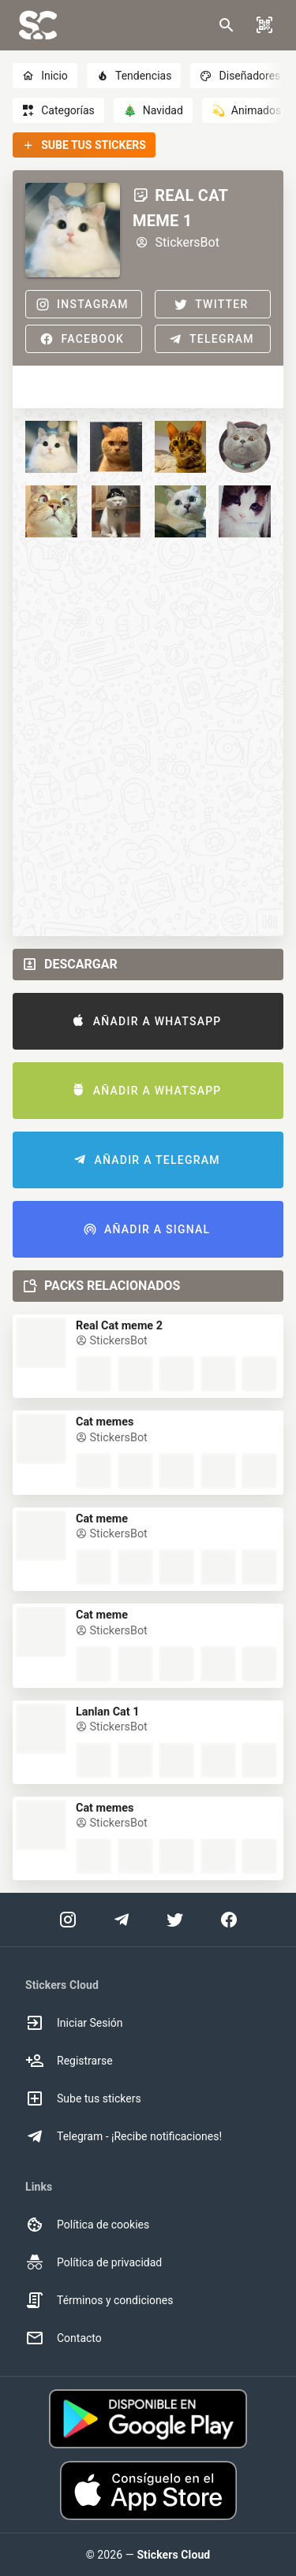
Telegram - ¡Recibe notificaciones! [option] (123, 2136)
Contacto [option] (63, 2338)
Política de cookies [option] (87, 2224)
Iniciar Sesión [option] (74, 2022)
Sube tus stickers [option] (83, 2098)
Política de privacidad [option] (93, 2262)
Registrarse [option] (69, 2060)
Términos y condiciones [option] (99, 2300)
